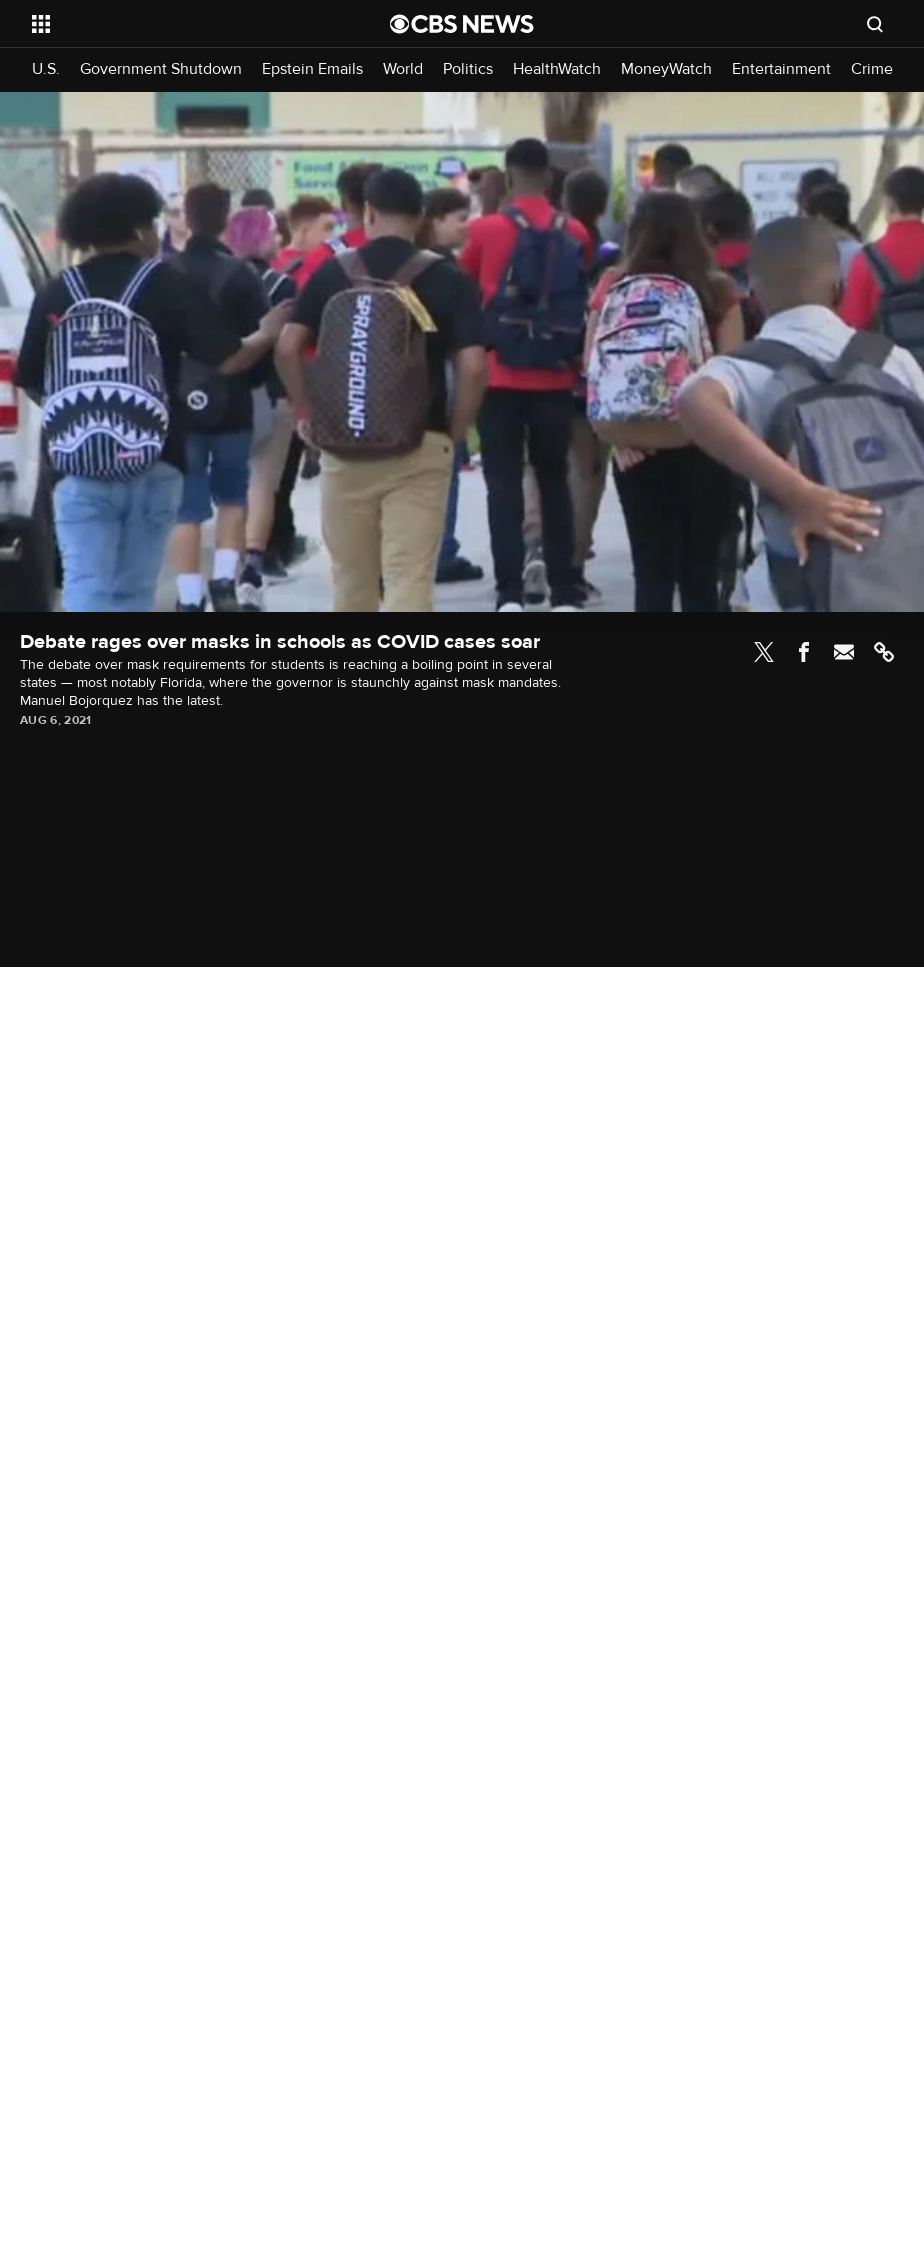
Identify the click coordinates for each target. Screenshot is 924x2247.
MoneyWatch (666, 69)
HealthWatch (557, 69)
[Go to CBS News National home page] (462, 24)
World (403, 69)
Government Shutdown (161, 69)
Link (884, 652)
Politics (468, 69)
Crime (872, 69)
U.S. (46, 69)
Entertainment (781, 69)
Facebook (804, 652)
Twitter (764, 652)
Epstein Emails (312, 69)
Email (844, 652)
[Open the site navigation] (175, 24)
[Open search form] (875, 24)
